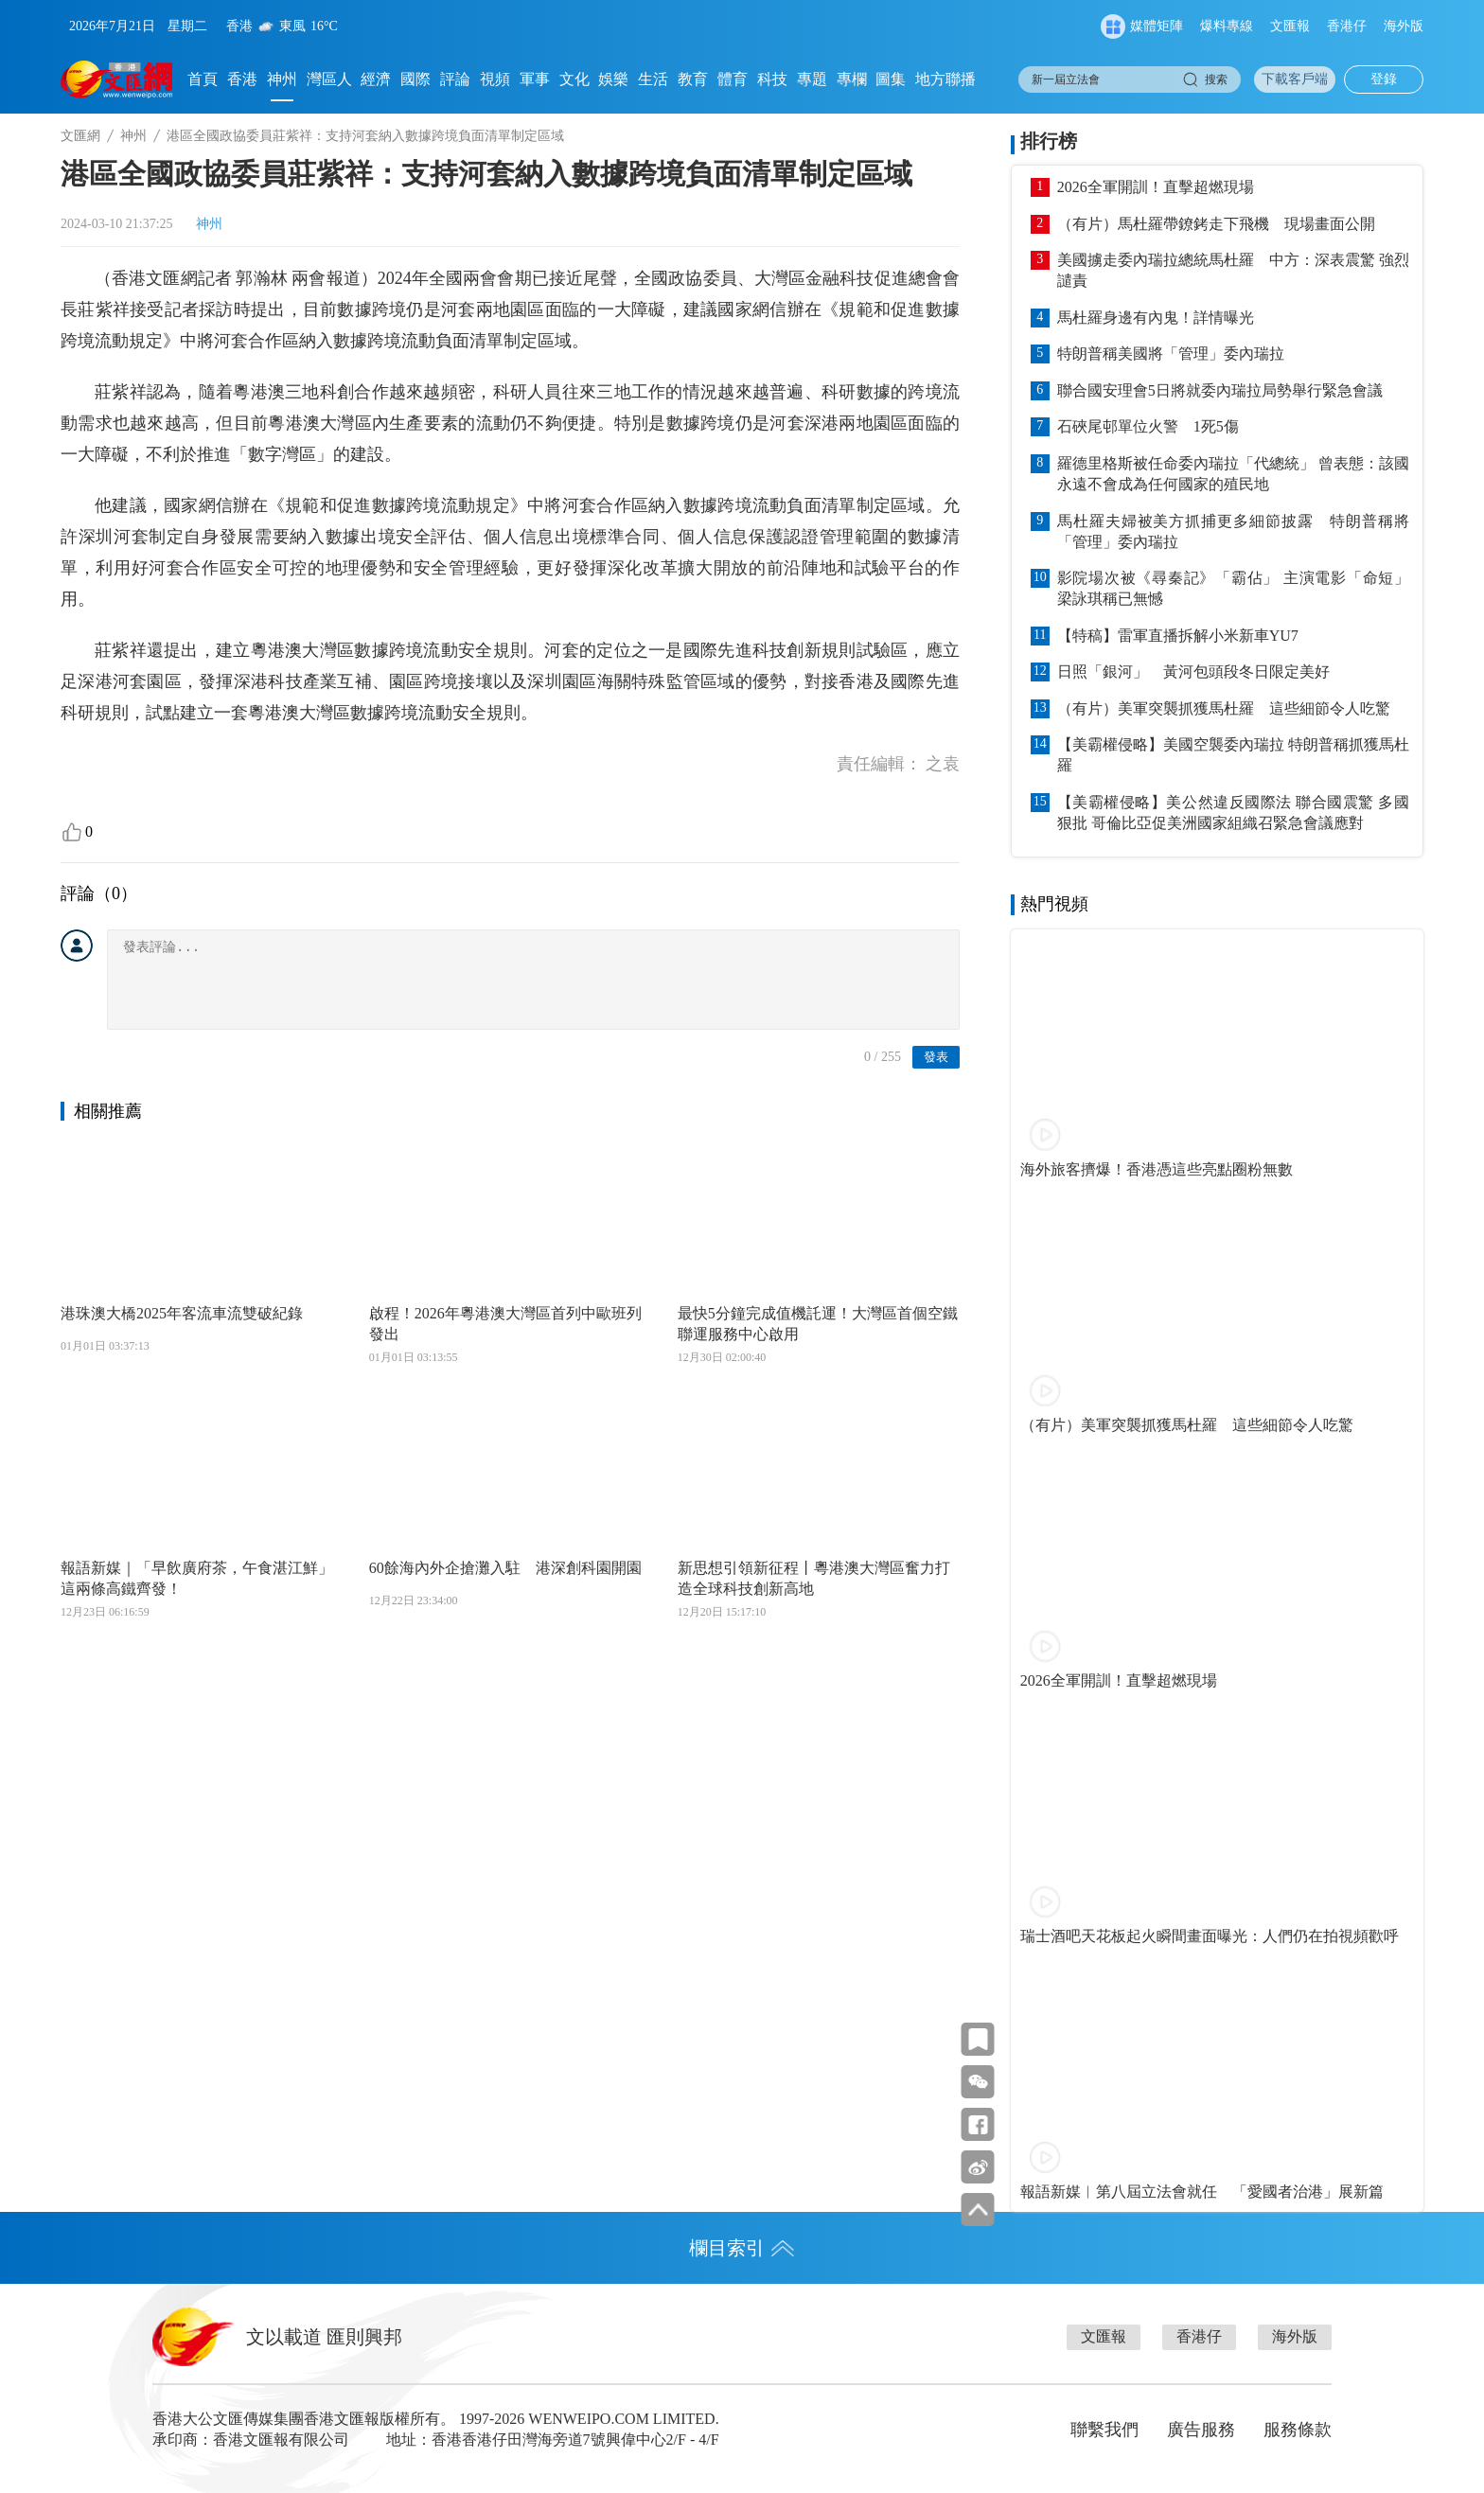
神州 (282, 79)
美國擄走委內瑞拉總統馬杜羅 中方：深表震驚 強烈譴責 (1233, 270)
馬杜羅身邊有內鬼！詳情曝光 (1155, 317)
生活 (653, 79)
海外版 (1403, 26)
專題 (812, 79)
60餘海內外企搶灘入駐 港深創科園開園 (505, 1568)
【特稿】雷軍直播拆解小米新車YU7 (1177, 636)
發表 (936, 1057)
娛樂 (613, 79)
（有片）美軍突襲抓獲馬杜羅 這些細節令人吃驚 (1223, 708)
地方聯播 (945, 79)
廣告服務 (1201, 2429)
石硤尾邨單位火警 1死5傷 (1148, 426)
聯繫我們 (1104, 2429)
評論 (455, 79)
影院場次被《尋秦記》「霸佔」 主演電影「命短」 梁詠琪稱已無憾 (1233, 588)
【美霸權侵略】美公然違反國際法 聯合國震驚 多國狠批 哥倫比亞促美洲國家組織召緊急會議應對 (1233, 812)
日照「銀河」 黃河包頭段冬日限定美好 (1193, 671)
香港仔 (1347, 26)
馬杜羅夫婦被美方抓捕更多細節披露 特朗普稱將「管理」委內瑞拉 (1233, 531)
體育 (732, 79)
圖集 (890, 79)
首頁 (202, 79)
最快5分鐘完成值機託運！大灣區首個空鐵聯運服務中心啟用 (818, 1323)
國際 (415, 79)
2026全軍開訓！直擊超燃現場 (1155, 187)
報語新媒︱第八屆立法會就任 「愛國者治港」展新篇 (1202, 2192)
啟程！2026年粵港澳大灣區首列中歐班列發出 (505, 1323)
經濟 (376, 79)
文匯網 (80, 136)
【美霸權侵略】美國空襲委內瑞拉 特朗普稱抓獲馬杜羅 (1233, 754)
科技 (772, 79)
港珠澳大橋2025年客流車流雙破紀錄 (182, 1313)
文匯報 (1290, 26)
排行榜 (1048, 141)
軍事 (535, 79)
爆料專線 (1226, 26)
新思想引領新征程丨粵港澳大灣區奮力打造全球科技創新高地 (814, 1578)
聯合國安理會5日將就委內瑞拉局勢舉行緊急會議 (1220, 390)
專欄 (852, 79)
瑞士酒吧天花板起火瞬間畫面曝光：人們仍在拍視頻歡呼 (1209, 1936)
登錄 (1383, 79)
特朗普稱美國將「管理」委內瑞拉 (1170, 353)
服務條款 (1297, 2429)
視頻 (495, 79)
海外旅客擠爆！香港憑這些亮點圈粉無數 (1156, 1169)
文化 (574, 79)
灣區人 (329, 79)
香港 (242, 79)
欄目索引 (742, 2247)
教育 (693, 79)
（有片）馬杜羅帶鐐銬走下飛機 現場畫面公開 (1216, 224)
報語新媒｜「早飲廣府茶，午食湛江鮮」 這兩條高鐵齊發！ (202, 1578)
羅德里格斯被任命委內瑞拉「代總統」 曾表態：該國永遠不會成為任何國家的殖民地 (1233, 473)
